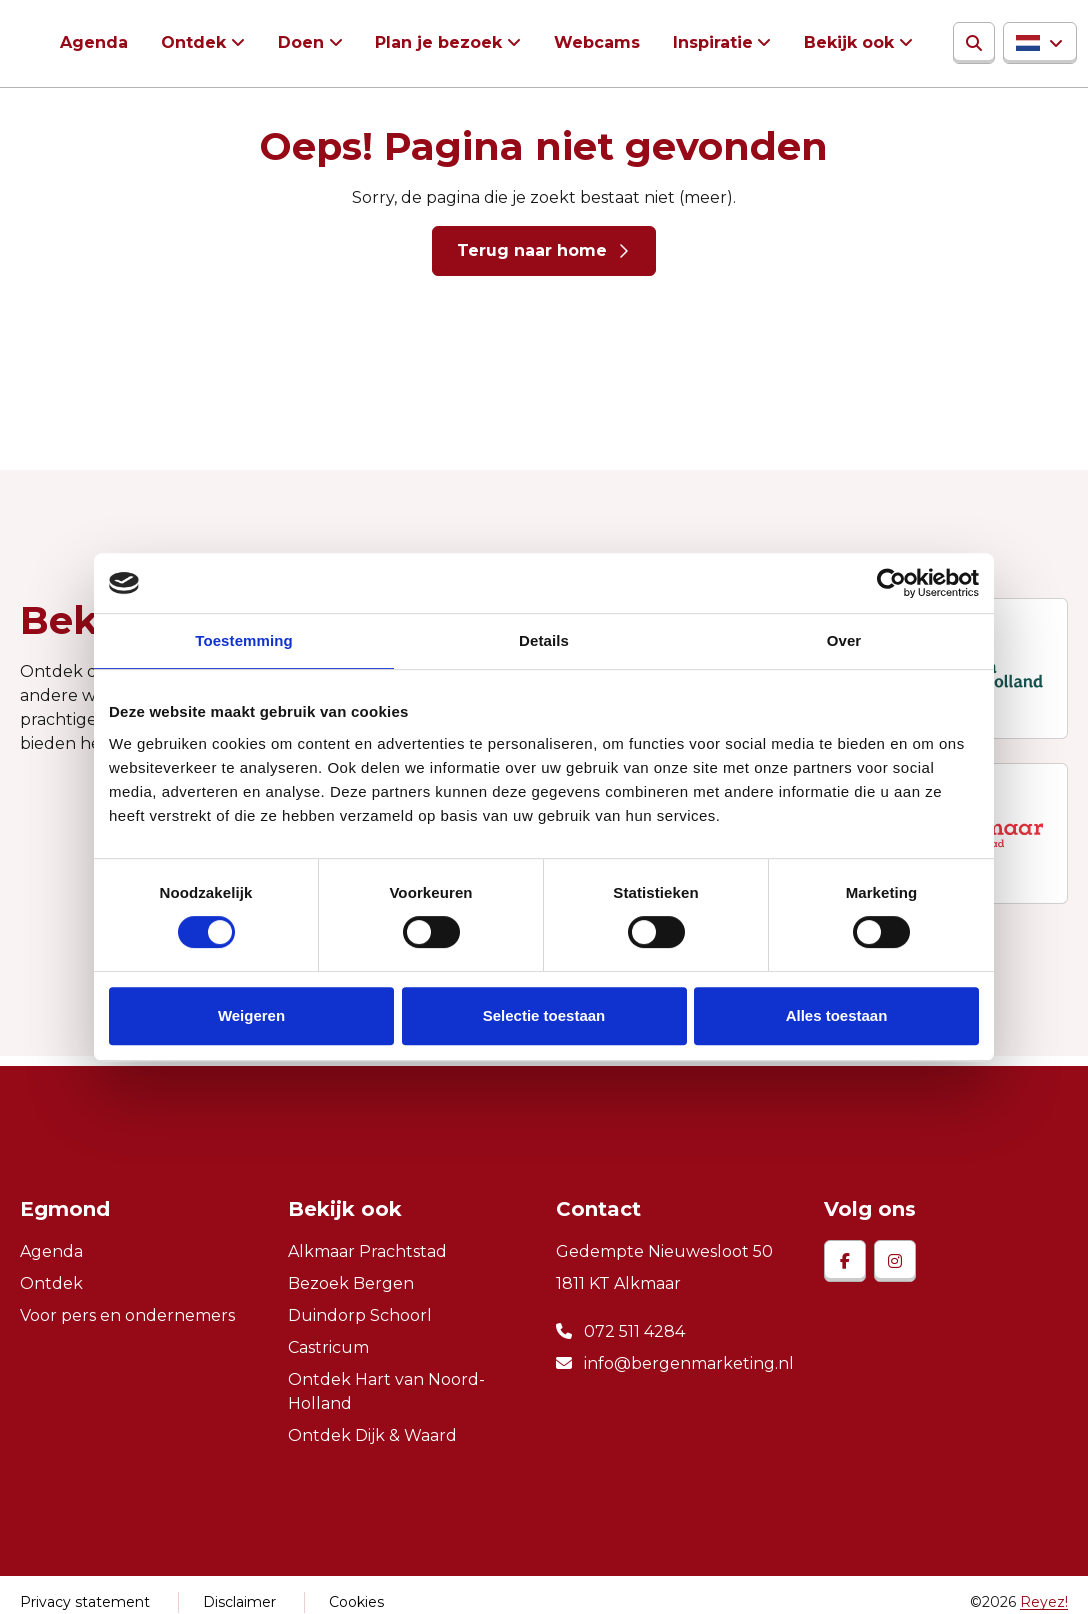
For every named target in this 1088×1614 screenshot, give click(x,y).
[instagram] (895, 1263)
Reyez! (1044, 1604)
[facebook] (845, 1263)
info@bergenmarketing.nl (675, 1365)
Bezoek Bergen (351, 1285)
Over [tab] (844, 640)
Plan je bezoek (434, 43)
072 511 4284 (620, 1333)
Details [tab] (544, 640)
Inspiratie (706, 43)
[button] (1031, 44)
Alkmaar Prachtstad (367, 1253)
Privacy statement (85, 1604)
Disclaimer (239, 1604)
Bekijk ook (841, 43)
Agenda (94, 43)
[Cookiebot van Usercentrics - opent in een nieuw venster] (891, 583)
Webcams (591, 43)
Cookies (356, 1604)
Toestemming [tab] (244, 640)
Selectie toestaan (544, 1015)
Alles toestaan (837, 1015)
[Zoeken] (965, 44)
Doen (298, 43)
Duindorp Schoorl (360, 1317)
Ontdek (192, 43)
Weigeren (251, 1015)
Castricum (328, 1349)
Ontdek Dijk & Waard (372, 1437)
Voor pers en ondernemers (127, 1317)
